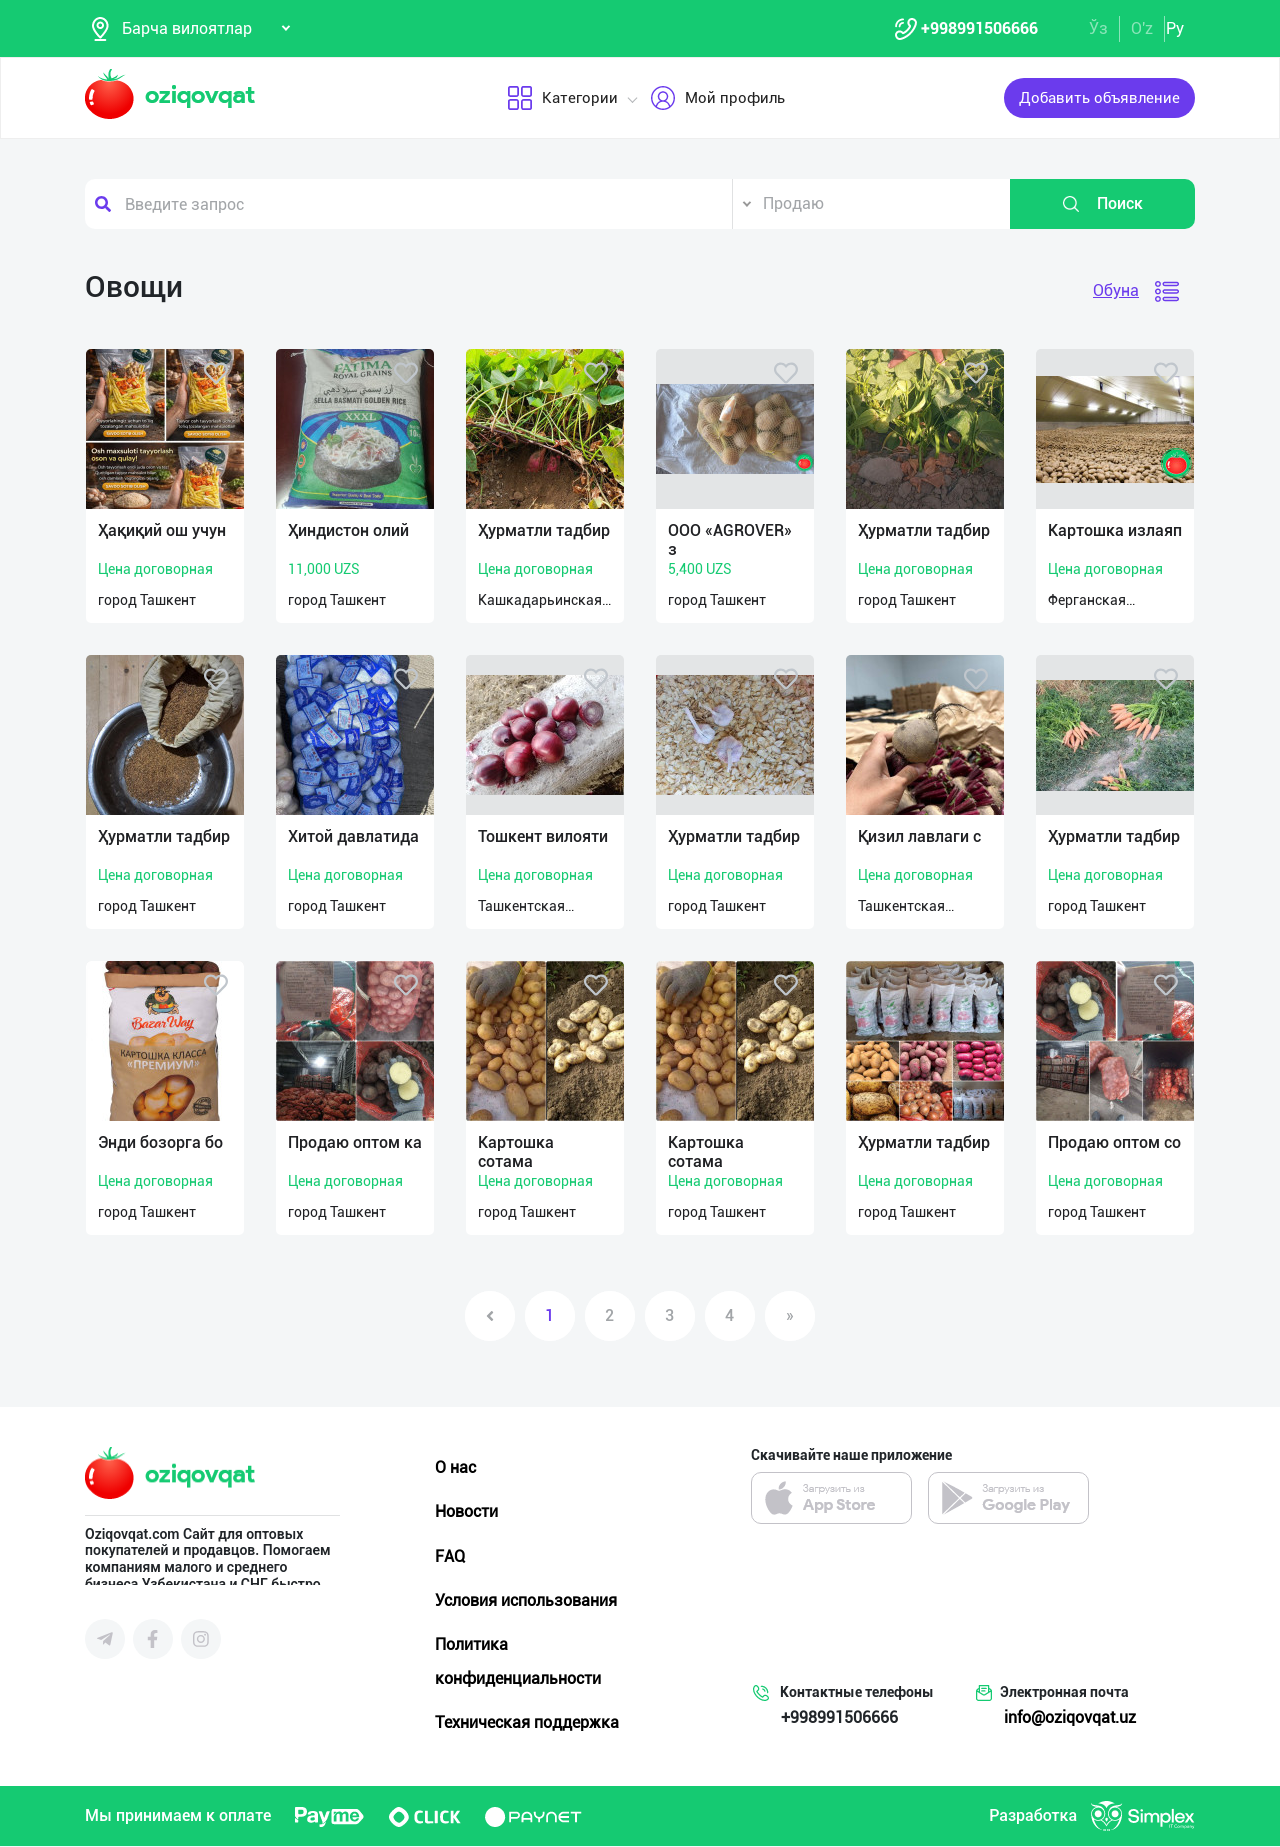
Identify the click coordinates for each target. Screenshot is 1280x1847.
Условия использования (526, 1601)
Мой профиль (717, 99)
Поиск (1102, 205)
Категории (562, 99)
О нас (455, 1468)
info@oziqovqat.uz (1070, 1718)
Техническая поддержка (527, 1723)
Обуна (1116, 291)
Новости (466, 1512)
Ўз (1098, 28)
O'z (1142, 28)
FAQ (450, 1557)
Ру (1175, 28)
